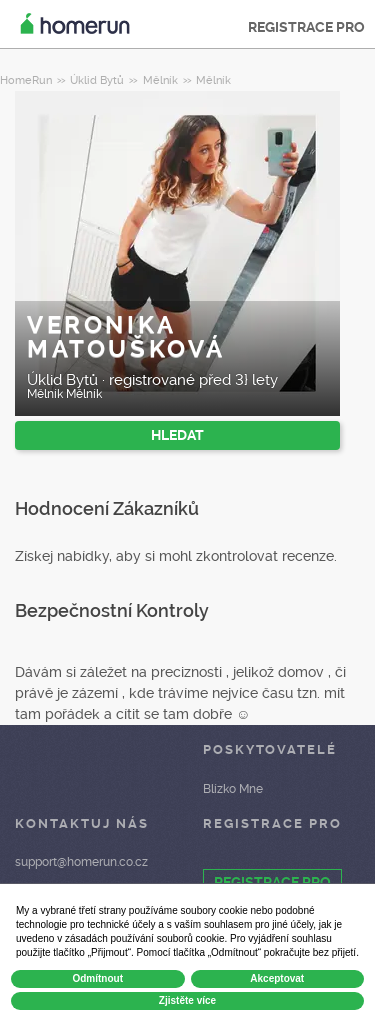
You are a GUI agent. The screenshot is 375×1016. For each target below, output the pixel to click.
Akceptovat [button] (277, 978)
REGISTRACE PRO (306, 27)
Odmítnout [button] (97, 978)
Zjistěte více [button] (187, 1000)
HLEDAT (177, 435)
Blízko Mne (233, 789)
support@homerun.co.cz (81, 862)
